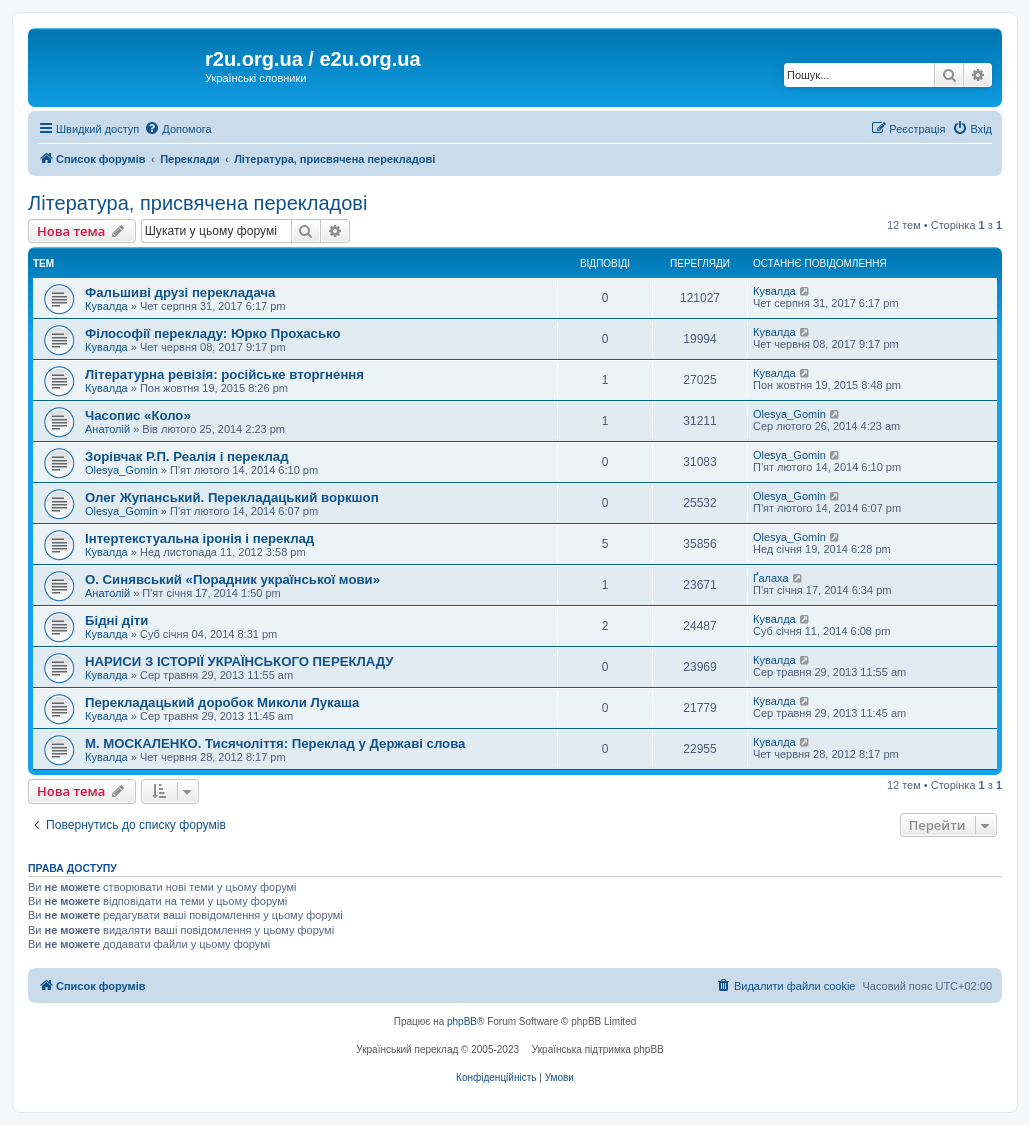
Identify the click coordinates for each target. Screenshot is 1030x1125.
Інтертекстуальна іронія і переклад (199, 538)
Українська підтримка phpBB (598, 1049)
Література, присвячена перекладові (197, 203)
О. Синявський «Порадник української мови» (232, 579)
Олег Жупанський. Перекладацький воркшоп (232, 497)
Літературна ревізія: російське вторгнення (224, 374)
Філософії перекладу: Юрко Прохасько (213, 333)
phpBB (462, 1021)
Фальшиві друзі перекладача (180, 292)
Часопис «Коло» (138, 415)
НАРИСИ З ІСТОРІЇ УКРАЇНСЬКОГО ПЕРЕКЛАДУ (239, 661)
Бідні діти (116, 620)
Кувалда (106, 306)
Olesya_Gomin (789, 414)
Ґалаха (771, 578)
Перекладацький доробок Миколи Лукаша (222, 702)
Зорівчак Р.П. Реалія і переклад (187, 456)
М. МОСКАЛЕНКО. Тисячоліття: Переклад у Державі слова (275, 743)
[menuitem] (177, 129)
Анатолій (107, 429)
